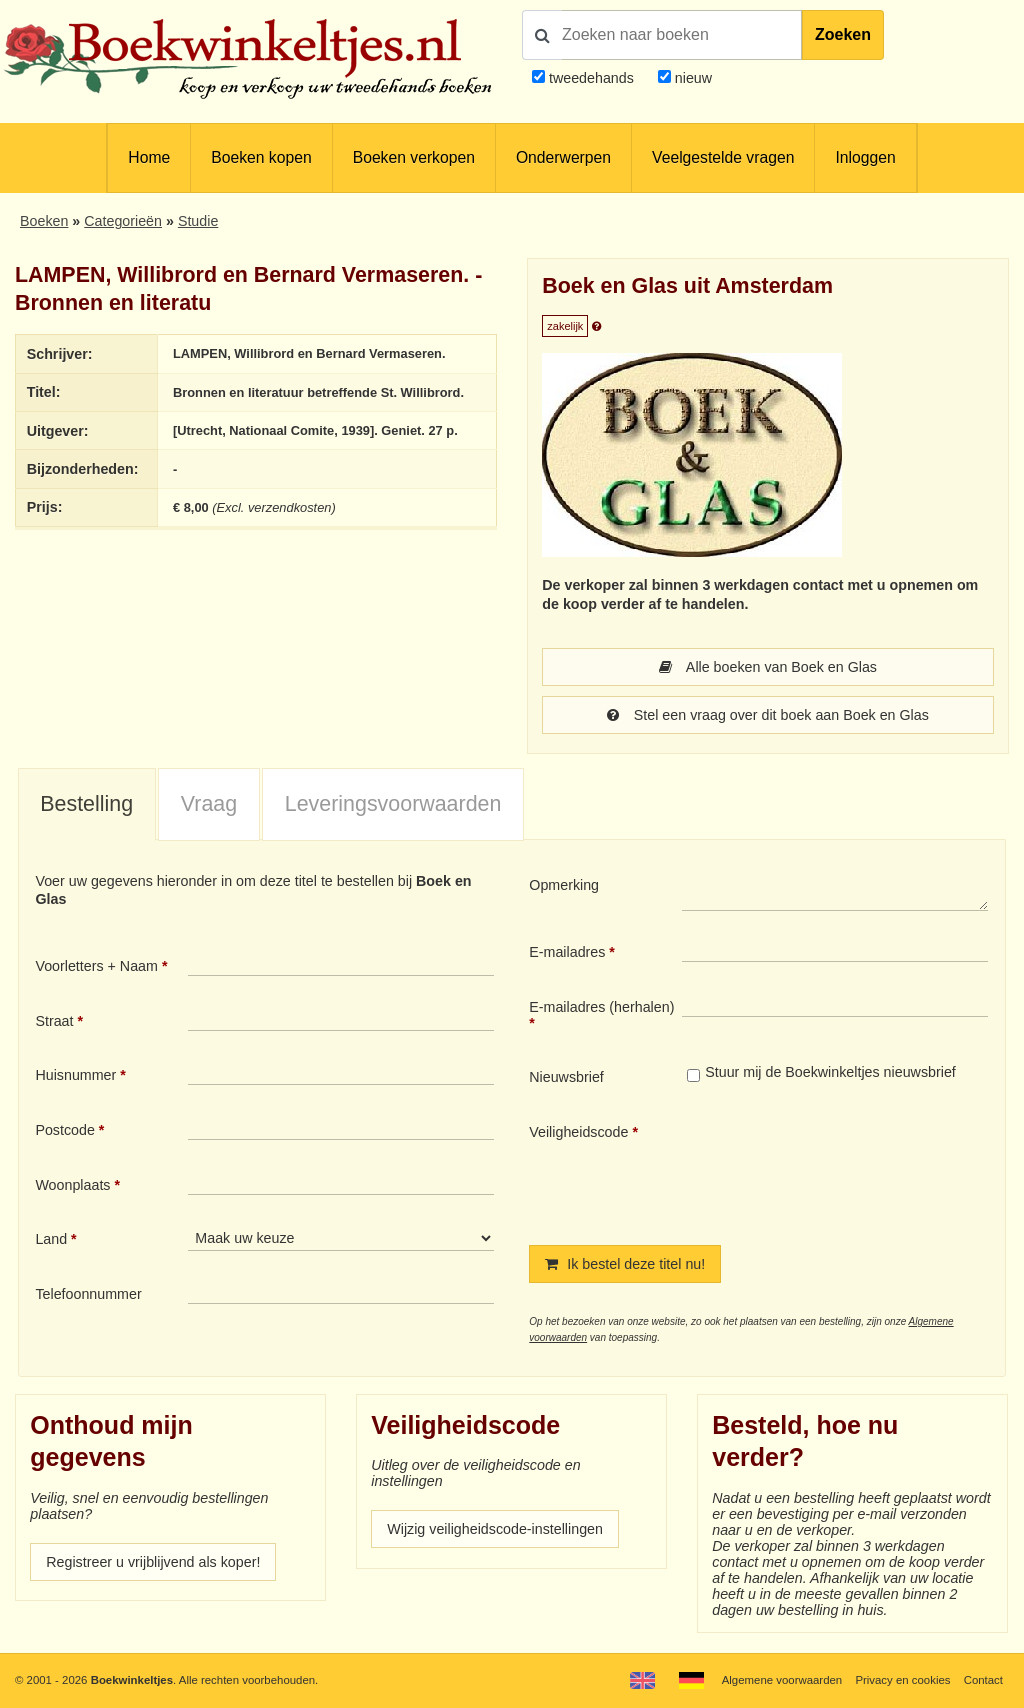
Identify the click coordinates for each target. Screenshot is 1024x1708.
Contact (983, 1680)
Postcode (64, 1130)
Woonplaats (72, 1185)
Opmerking (564, 885)
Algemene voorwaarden (782, 1680)
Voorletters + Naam (96, 966)
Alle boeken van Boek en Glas (768, 667)
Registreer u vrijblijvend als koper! (153, 1562)
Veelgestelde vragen (723, 157)
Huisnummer (75, 1075)
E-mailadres (567, 952)
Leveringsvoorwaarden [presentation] (393, 804)
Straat (54, 1021)
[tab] (87, 805)
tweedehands (591, 78)
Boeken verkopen (414, 157)
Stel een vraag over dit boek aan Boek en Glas (768, 715)
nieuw (691, 78)
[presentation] (849, 1168)
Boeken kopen (261, 157)
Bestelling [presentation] (86, 804)
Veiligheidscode (578, 1132)
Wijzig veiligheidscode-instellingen (495, 1529)
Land (51, 1239)
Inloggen (865, 157)
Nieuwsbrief (566, 1077)
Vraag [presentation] (209, 804)
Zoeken (843, 34)
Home (149, 157)
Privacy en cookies (902, 1680)
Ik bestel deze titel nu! (625, 1264)
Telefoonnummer (88, 1294)
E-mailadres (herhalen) (601, 1007)
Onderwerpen (563, 157)
